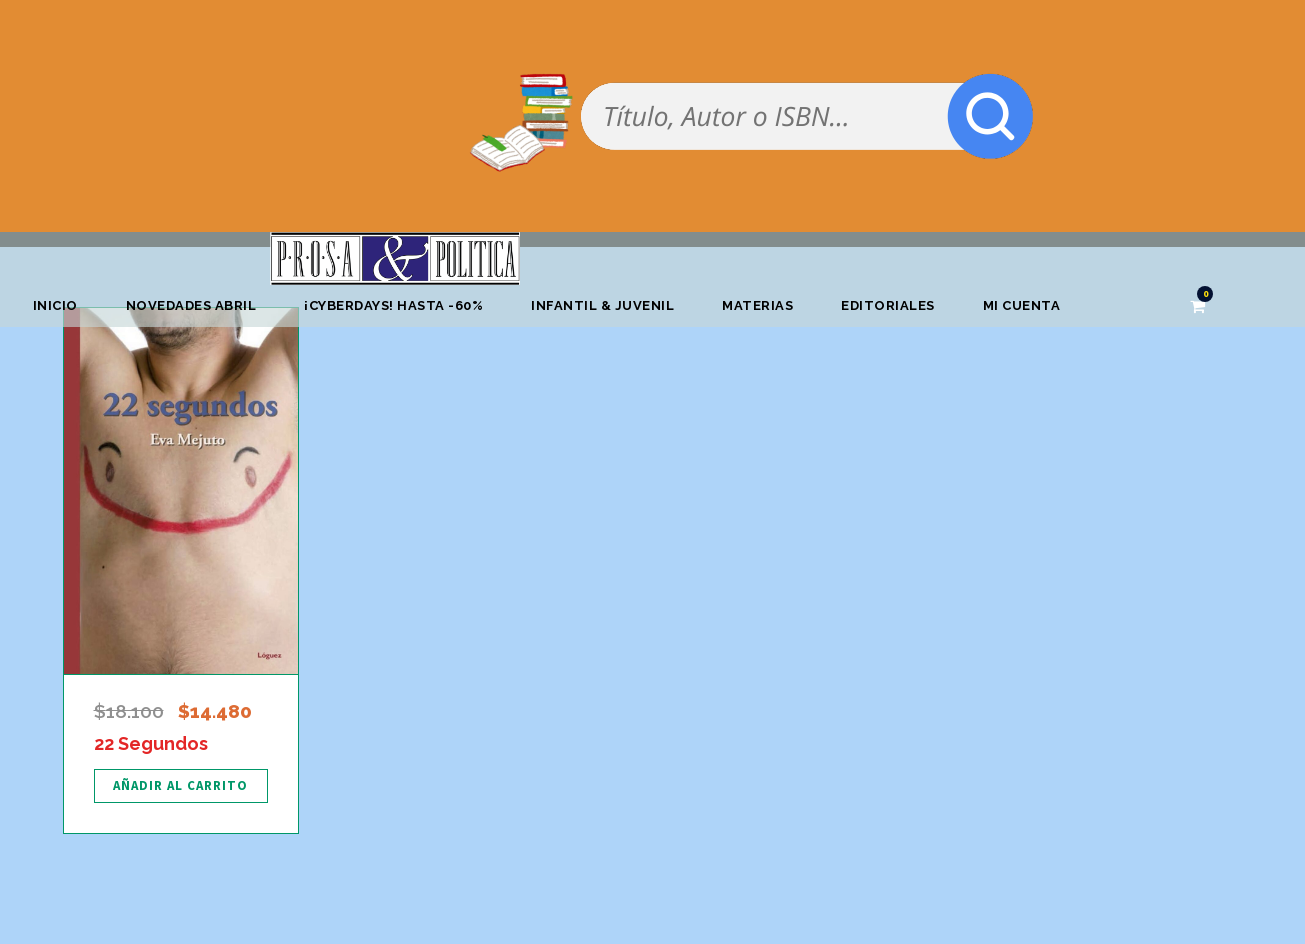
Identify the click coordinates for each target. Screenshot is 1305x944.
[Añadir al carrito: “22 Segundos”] (181, 786)
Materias (757, 305)
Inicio (55, 305)
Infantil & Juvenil (602, 305)
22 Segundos (151, 743)
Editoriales (888, 305)
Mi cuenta (1022, 305)
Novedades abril (191, 305)
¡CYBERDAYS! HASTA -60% (393, 305)
